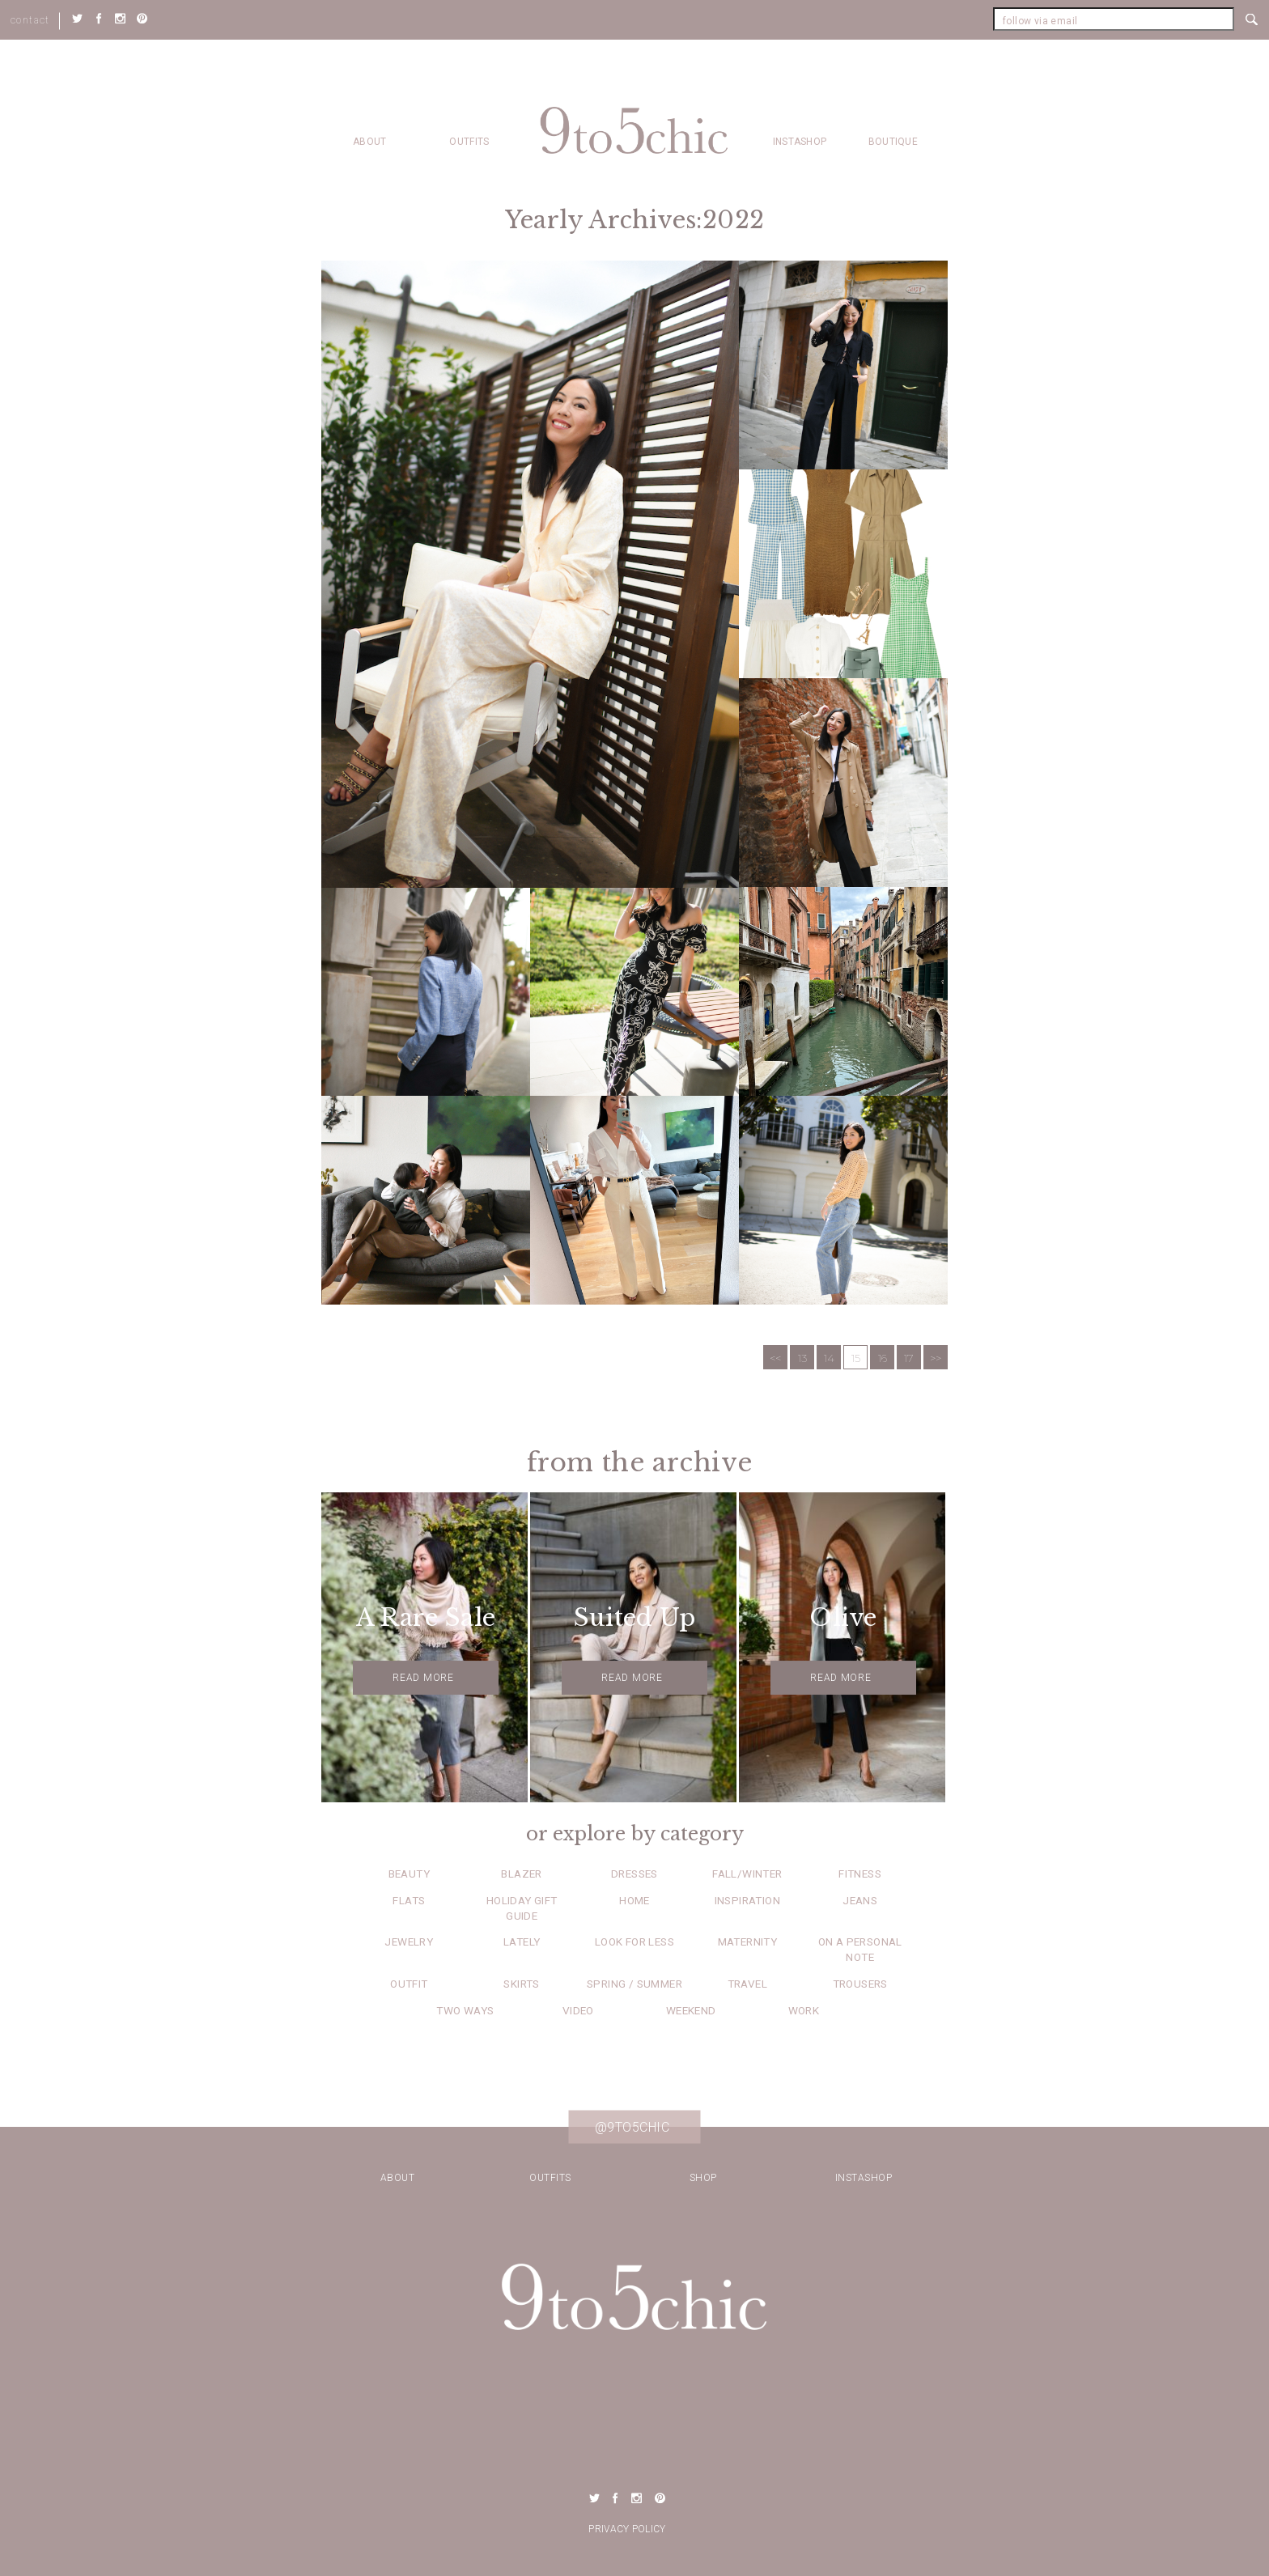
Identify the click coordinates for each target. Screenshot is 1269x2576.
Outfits (469, 141)
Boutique (893, 141)
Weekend (691, 2010)
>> (935, 1358)
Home (634, 1900)
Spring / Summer (634, 1983)
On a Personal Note (860, 1949)
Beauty (409, 1873)
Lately (521, 1941)
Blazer (521, 1873)
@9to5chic (632, 2127)
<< (775, 1358)
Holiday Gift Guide (522, 1908)
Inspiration (747, 1900)
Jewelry (408, 1941)
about (370, 141)
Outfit (408, 1983)
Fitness (859, 1873)
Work (804, 2010)
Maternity (748, 1941)
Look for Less (634, 1941)
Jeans (859, 1900)
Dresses (634, 1873)
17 (909, 1358)
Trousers (860, 1983)
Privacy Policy (626, 2529)
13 (802, 1358)
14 (829, 1358)
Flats (409, 1900)
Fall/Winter (747, 1873)
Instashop (800, 141)
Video (578, 2010)
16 (882, 1358)
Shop (703, 2177)
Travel (747, 1983)
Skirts (521, 1983)
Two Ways (465, 2010)
